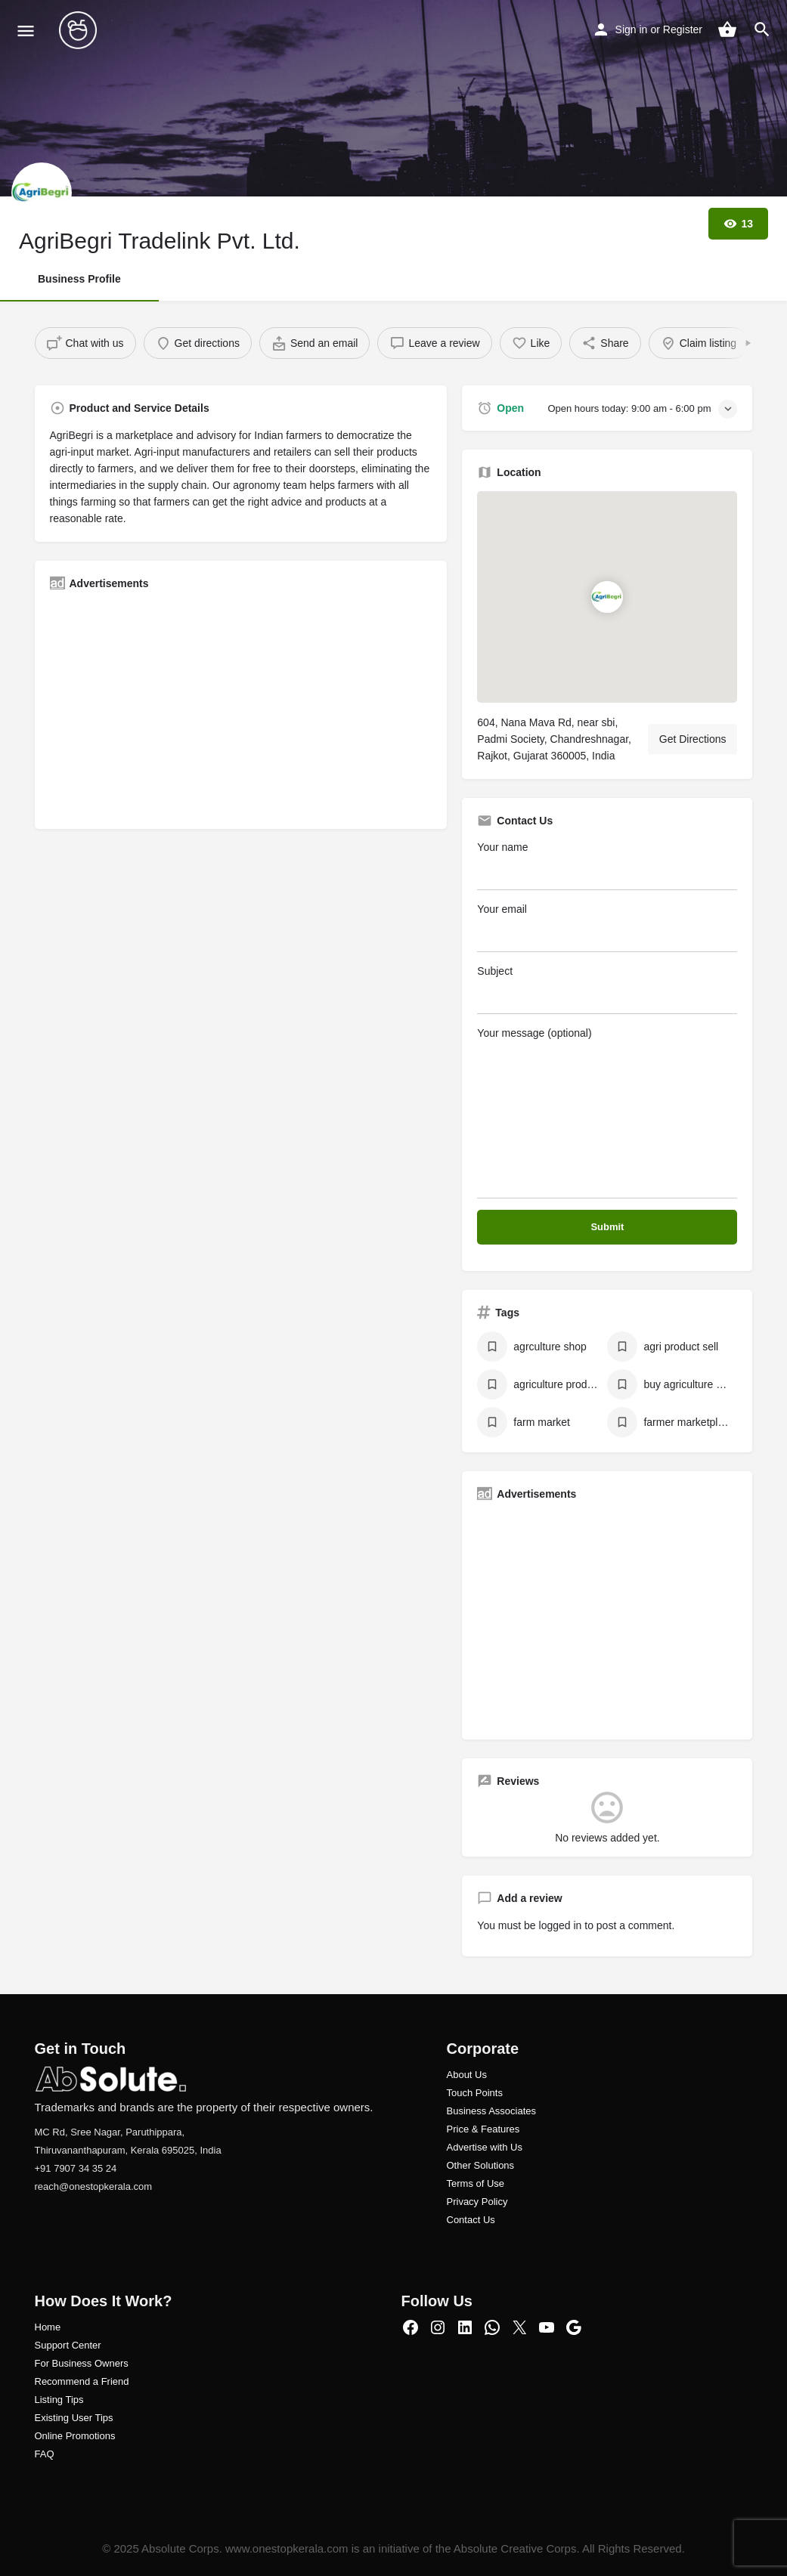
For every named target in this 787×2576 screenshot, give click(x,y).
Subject (607, 989)
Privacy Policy (477, 2201)
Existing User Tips (74, 2417)
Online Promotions (75, 2435)
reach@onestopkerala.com (94, 2186)
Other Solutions (481, 2165)
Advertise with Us (484, 2147)
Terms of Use (476, 2183)
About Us (467, 2074)
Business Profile (79, 279)
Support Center (68, 2345)
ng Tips (68, 2399)
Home (48, 2327)
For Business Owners (82, 2363)
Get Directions (693, 739)
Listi (43, 2399)
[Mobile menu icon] (25, 30)
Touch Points (475, 2092)
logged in (560, 1925)
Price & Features (483, 2129)
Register (682, 29)
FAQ (44, 2454)
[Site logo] (80, 30)
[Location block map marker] (607, 597)
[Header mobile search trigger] (762, 29)
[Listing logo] (41, 192)
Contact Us (471, 2219)
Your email (607, 927)
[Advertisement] (241, 708)
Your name (607, 865)
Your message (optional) (607, 1112)
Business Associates (492, 2111)
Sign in (631, 29)
